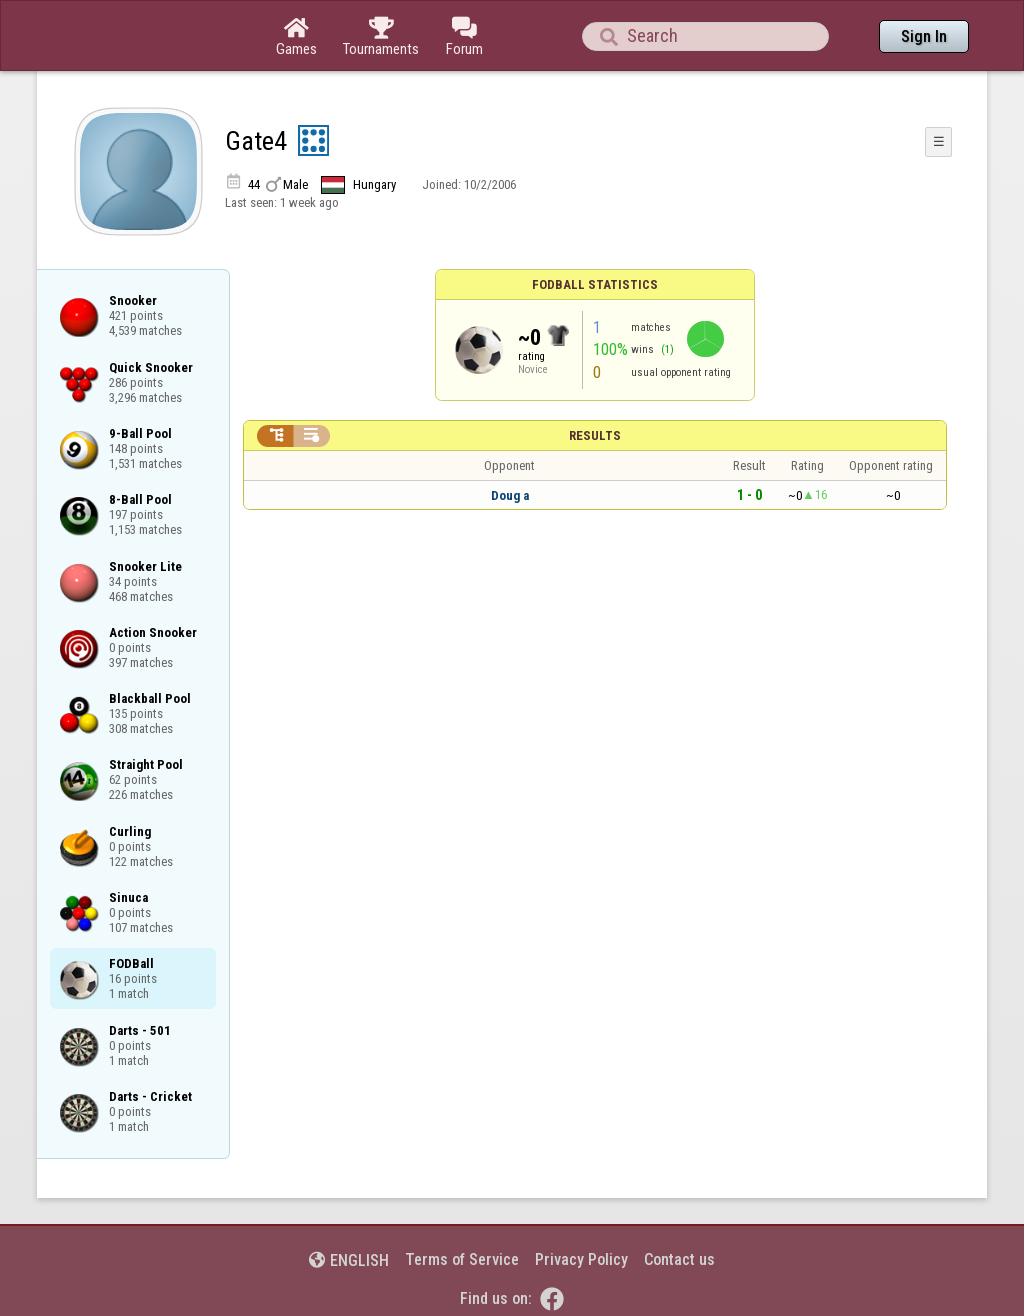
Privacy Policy (581, 1259)
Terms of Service (462, 1259)
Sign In (924, 36)
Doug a (510, 495)
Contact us (679, 1259)
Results (595, 435)
